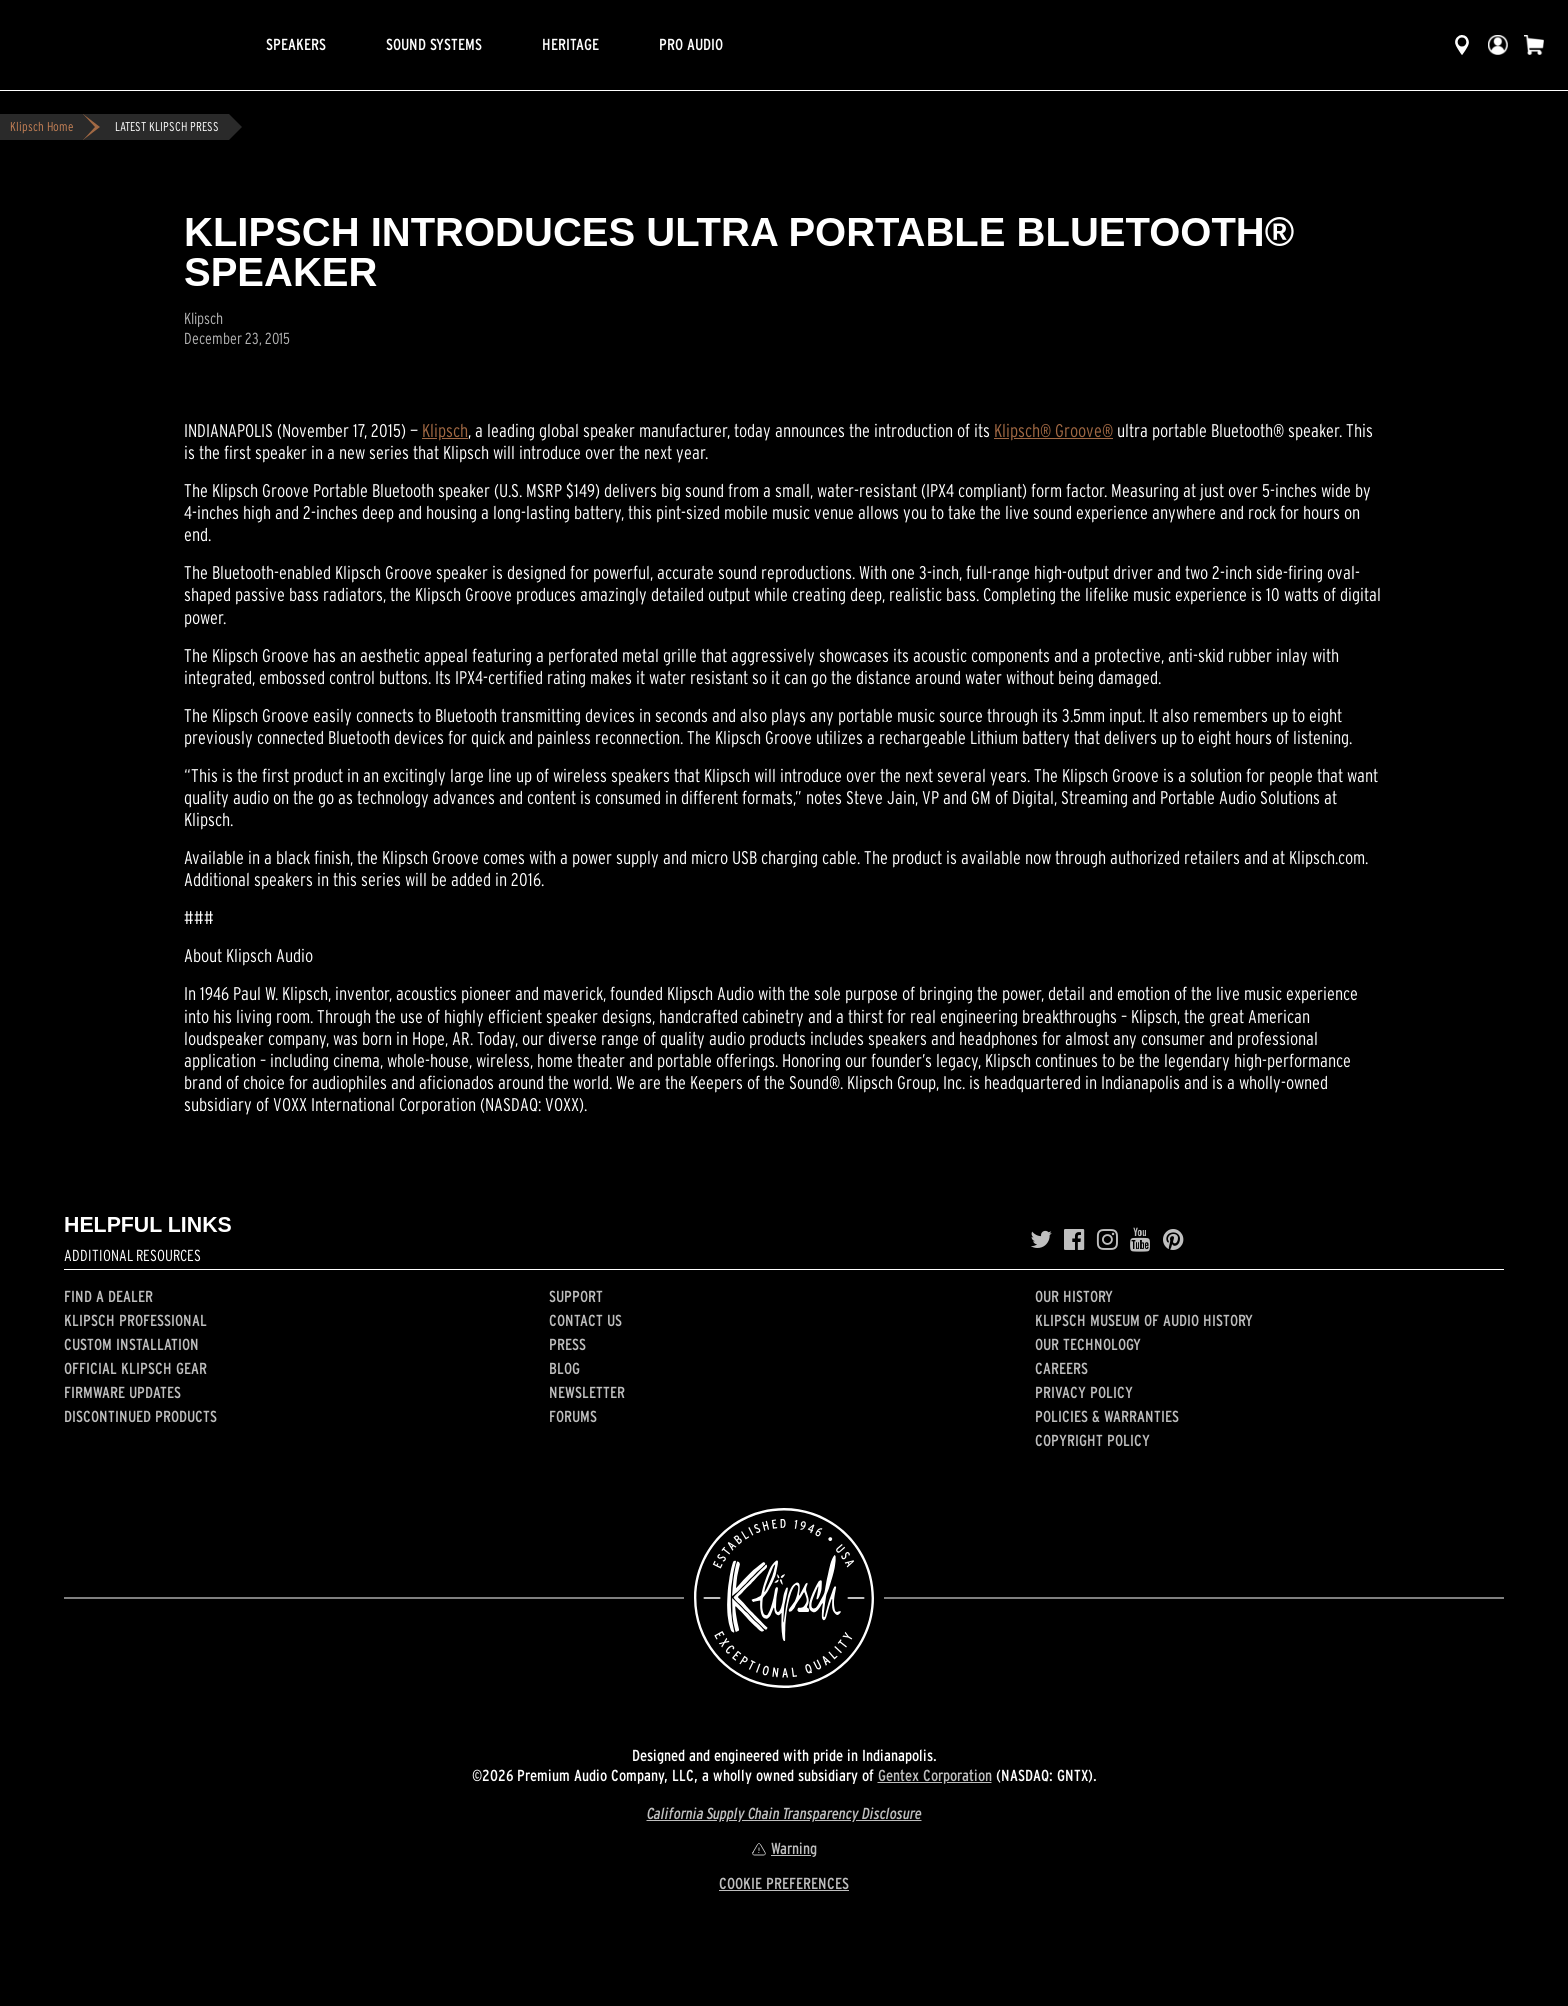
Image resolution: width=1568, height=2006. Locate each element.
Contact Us (585, 1320)
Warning (784, 1848)
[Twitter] (1041, 1240)
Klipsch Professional (135, 1320)
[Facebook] (1074, 1240)
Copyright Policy (1092, 1440)
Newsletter (587, 1392)
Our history (1074, 1296)
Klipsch (445, 430)
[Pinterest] (1173, 1240)
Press (567, 1344)
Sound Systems (434, 44)
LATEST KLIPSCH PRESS (167, 126)
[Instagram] (1107, 1240)
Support (576, 1296)
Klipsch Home (41, 126)
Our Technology (1088, 1344)
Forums (573, 1416)
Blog (564, 1368)
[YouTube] (1140, 1240)
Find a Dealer (108, 1296)
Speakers (296, 44)
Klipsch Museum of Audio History (1144, 1320)
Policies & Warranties (1107, 1416)
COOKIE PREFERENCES (784, 1883)
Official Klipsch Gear (135, 1368)
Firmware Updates (122, 1392)
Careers (1061, 1368)
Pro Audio (691, 44)
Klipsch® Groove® (1053, 430)
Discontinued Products (140, 1416)
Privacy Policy (1084, 1392)
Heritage (570, 44)
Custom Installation (131, 1344)
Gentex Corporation (935, 1775)
